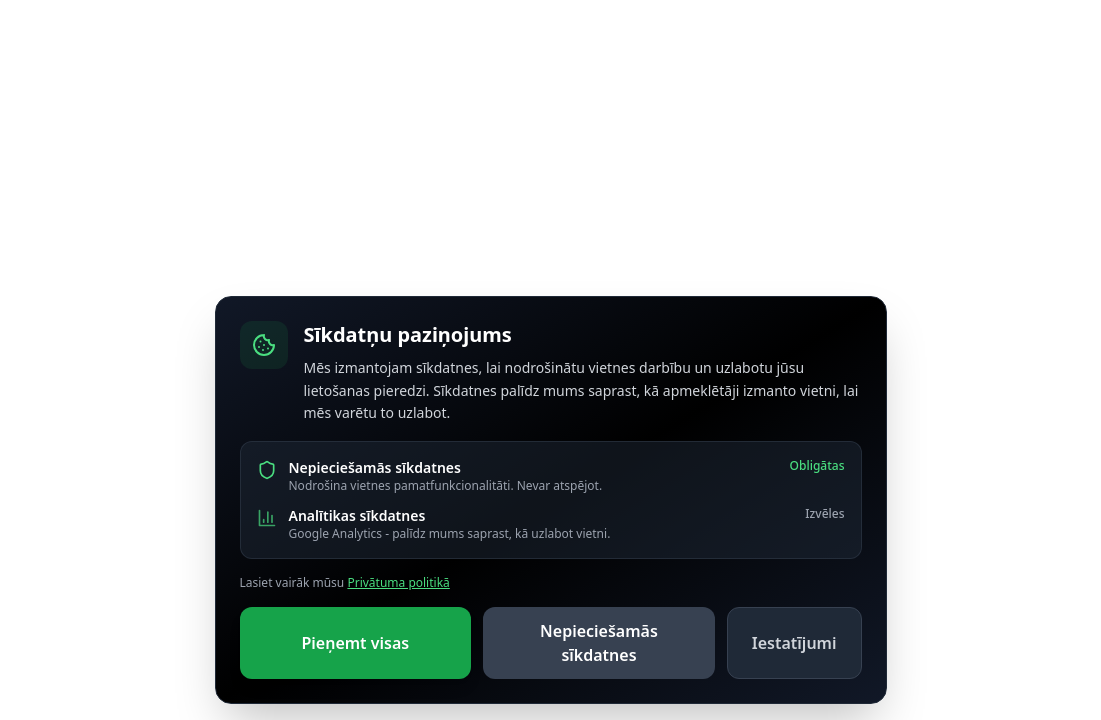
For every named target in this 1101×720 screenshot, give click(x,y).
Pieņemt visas (355, 643)
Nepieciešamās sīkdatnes (599, 643)
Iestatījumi (794, 643)
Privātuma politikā (398, 582)
